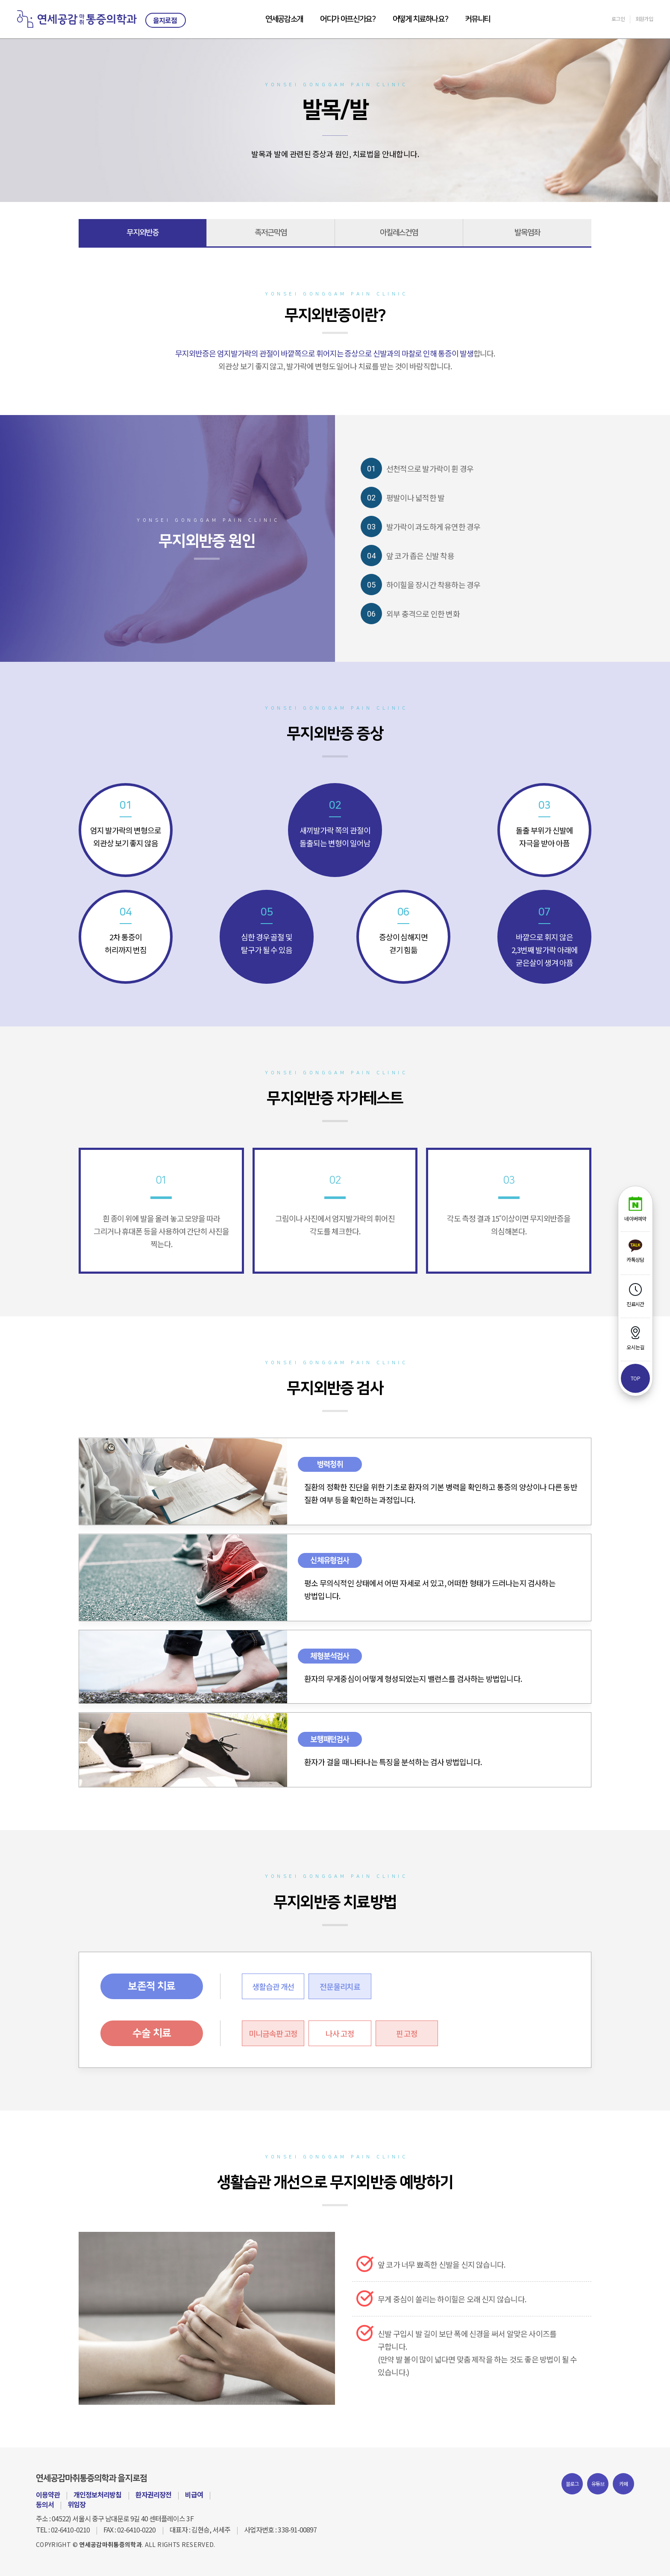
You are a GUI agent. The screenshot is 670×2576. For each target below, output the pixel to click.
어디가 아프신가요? (348, 19)
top (635, 1378)
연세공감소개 (284, 19)
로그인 (618, 18)
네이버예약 (635, 1209)
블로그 (572, 2483)
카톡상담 (635, 1251)
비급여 (194, 2494)
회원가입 (644, 18)
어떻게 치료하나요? (420, 19)
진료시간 (635, 1295)
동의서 (45, 2504)
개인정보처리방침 (97, 2494)
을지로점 (165, 20)
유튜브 (598, 2483)
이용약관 (48, 2494)
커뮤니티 (477, 19)
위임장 (76, 2504)
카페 (623, 2483)
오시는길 (635, 1338)
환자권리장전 (153, 2494)
